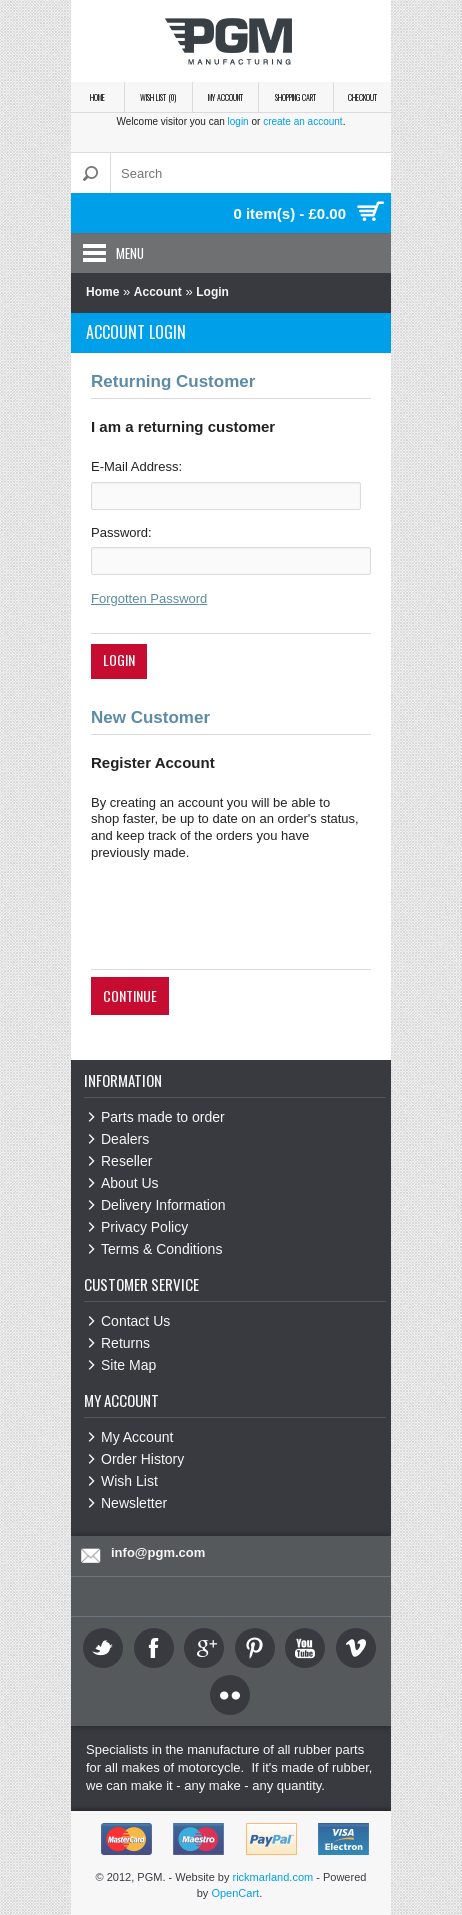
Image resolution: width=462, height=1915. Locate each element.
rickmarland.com (273, 1877)
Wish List (129, 1481)
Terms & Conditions (161, 1249)
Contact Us (135, 1321)
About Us (130, 1183)
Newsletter (134, 1503)
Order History (142, 1459)
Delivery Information (163, 1205)
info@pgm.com (158, 1552)
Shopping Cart (295, 97)
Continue (130, 995)
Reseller (126, 1161)
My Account (225, 97)
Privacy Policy (144, 1227)
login (238, 121)
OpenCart (235, 1893)
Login (212, 292)
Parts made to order (163, 1117)
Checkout (362, 97)
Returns (125, 1343)
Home (97, 97)
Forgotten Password (149, 598)
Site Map (128, 1365)
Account (158, 292)
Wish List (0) (158, 97)
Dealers (125, 1139)
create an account (303, 121)
